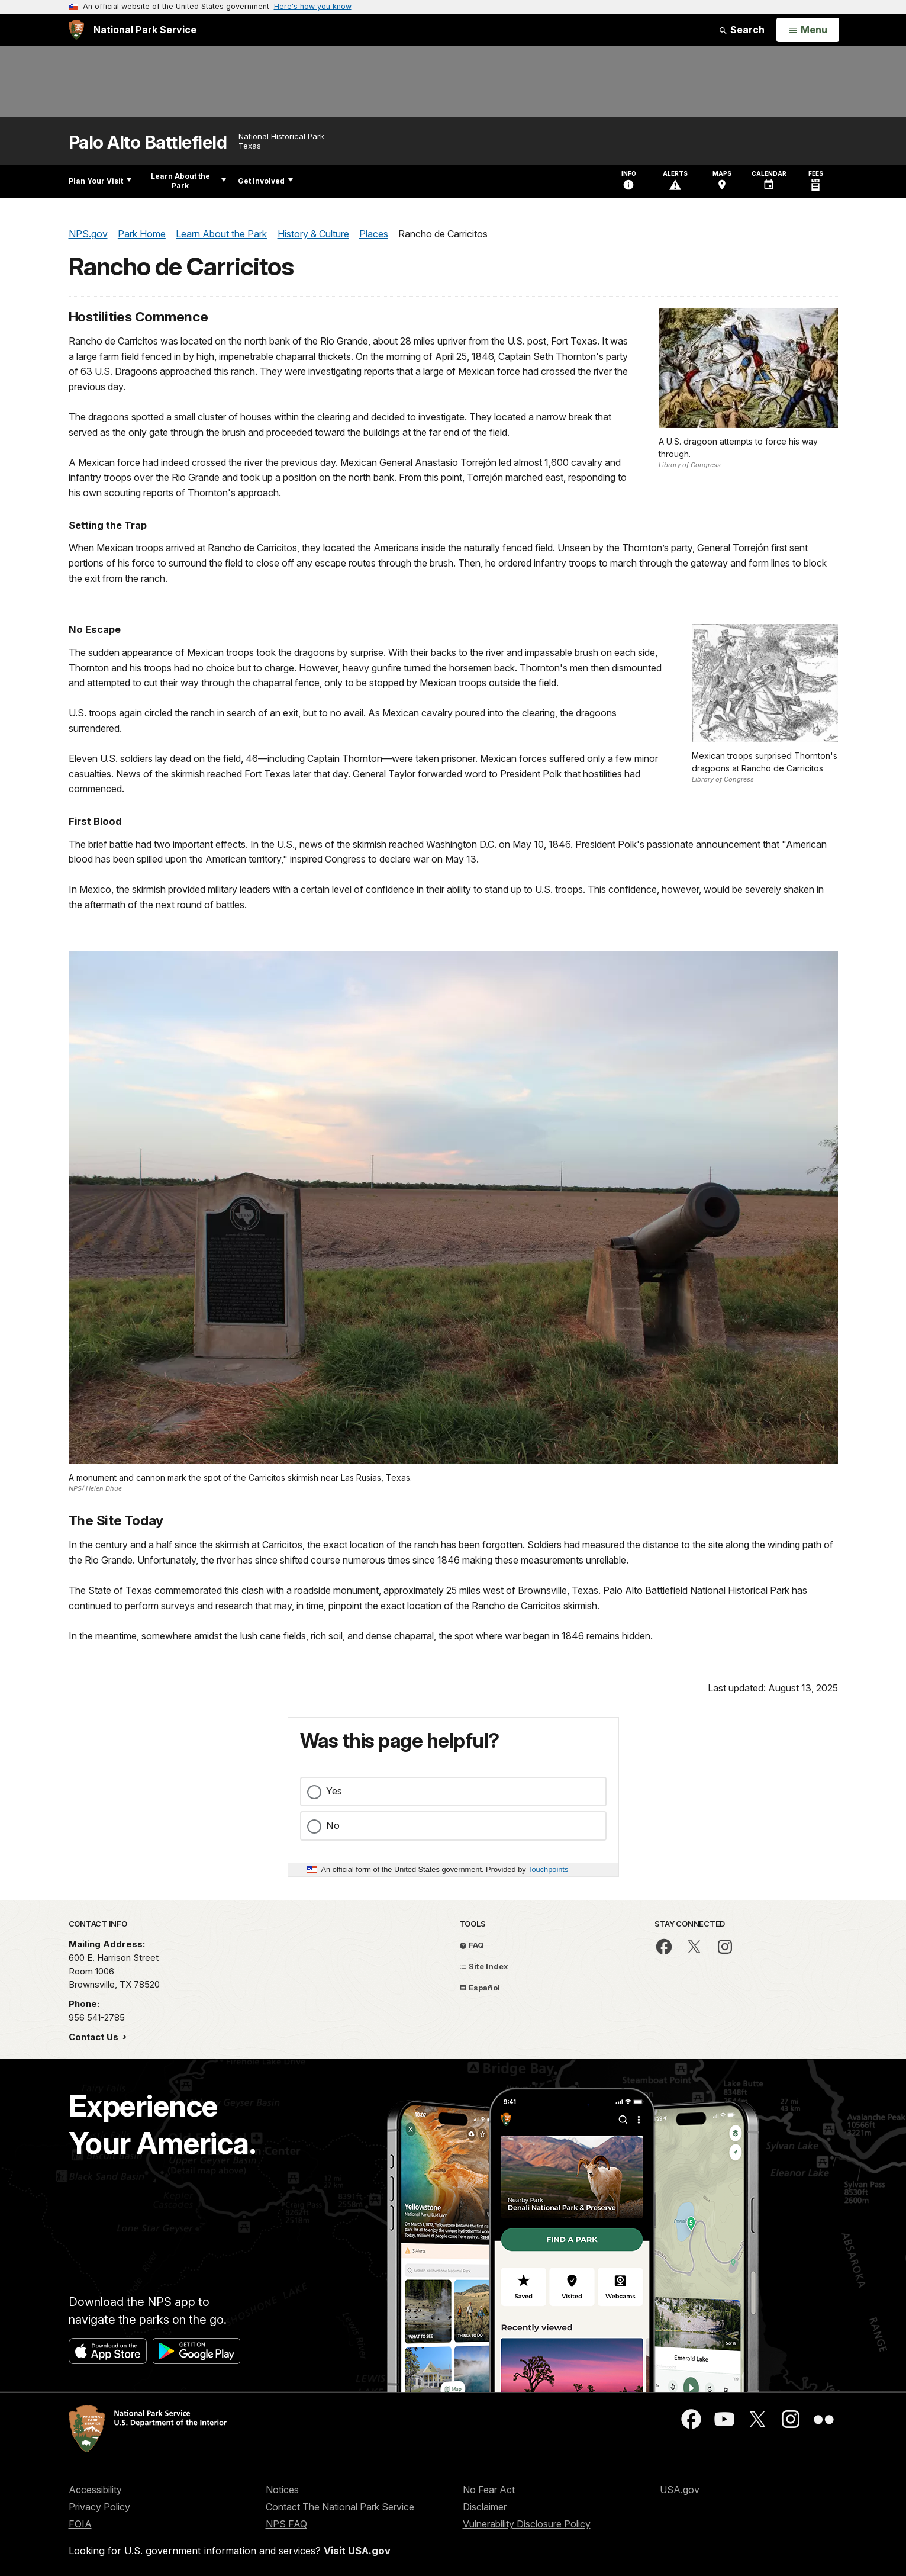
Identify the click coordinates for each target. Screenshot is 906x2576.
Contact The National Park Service (340, 2507)
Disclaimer (485, 2507)
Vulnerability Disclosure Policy (527, 2524)
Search (741, 30)
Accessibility (95, 2489)
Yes (334, 1791)
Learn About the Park (188, 181)
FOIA (80, 2524)
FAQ (471, 1945)
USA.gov (679, 2489)
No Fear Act (489, 2489)
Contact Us (95, 2037)
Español (479, 1987)
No (333, 1825)
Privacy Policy (99, 2507)
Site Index (483, 1966)
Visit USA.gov (357, 2550)
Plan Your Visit (100, 180)
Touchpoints (548, 1869)
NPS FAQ (286, 2524)
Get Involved (265, 180)
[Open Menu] (807, 30)
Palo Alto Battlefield (148, 142)
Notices (282, 2489)
